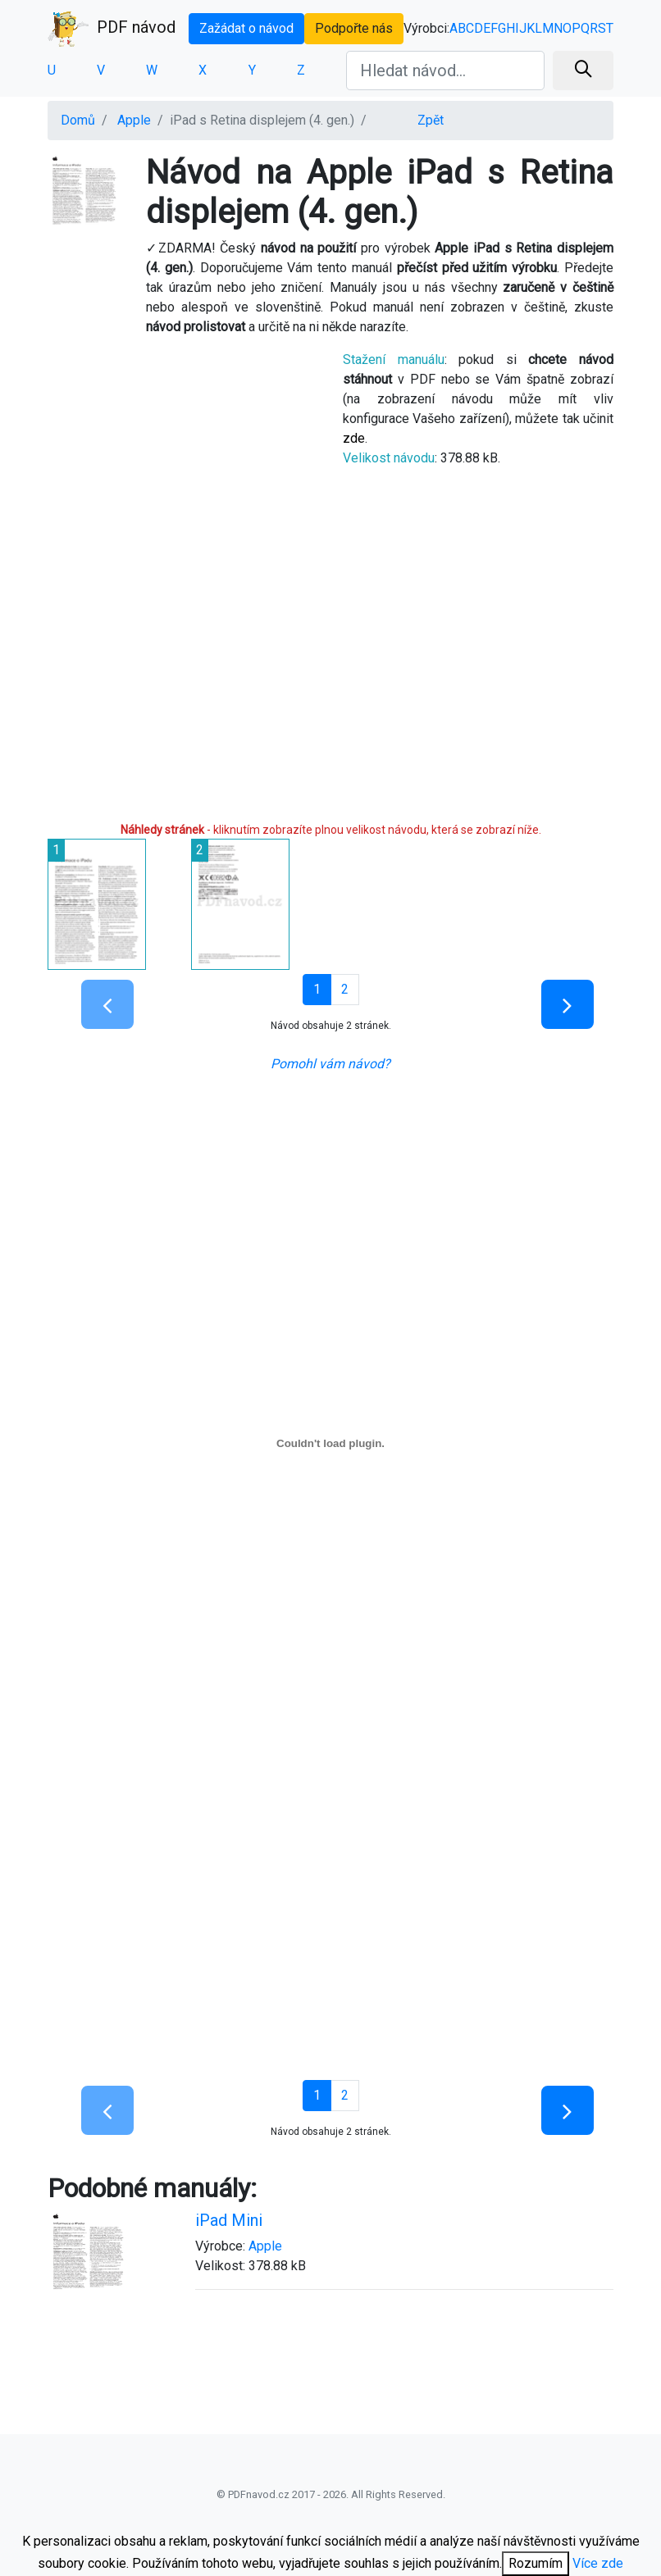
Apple (134, 120)
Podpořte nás (354, 28)
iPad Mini (228, 2220)
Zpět (430, 120)
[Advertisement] (183, 463)
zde (354, 438)
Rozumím (535, 2563)
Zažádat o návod (246, 28)
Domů (78, 120)
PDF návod (112, 29)
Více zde (597, 2563)
